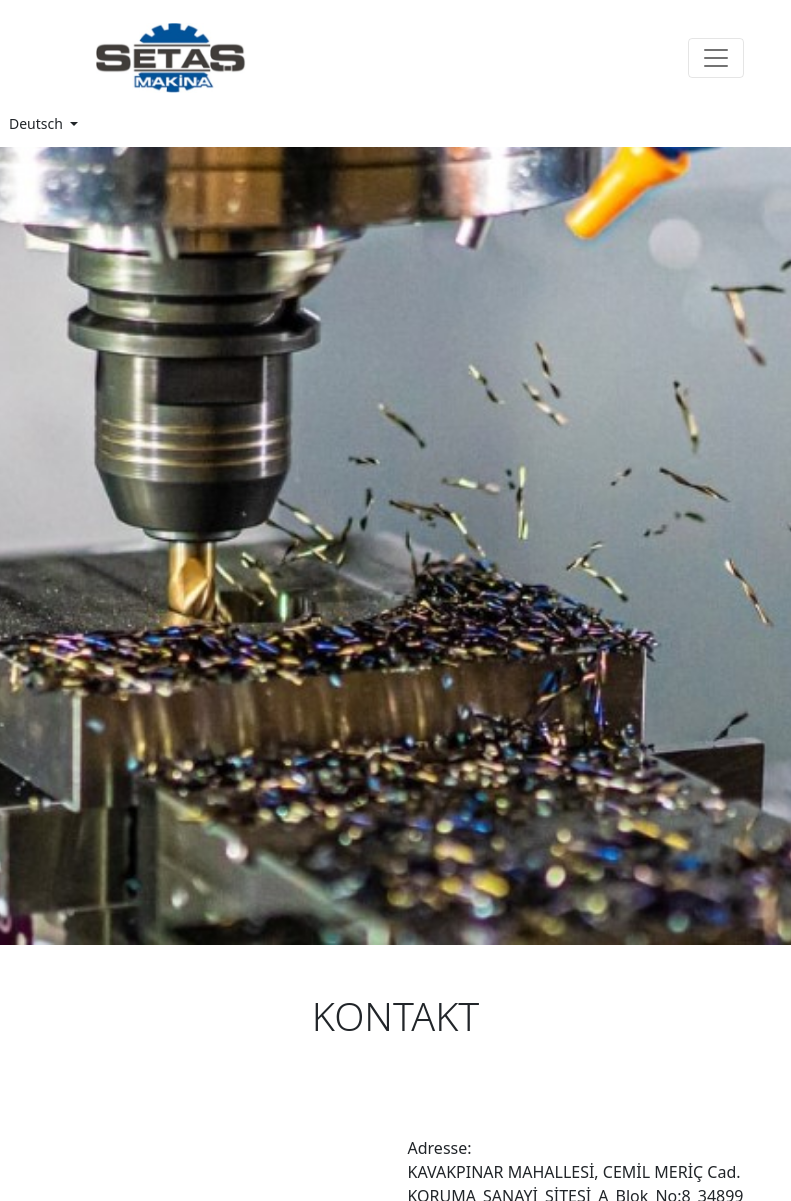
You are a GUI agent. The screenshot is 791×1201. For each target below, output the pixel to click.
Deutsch (38, 123)
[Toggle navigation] (716, 58)
